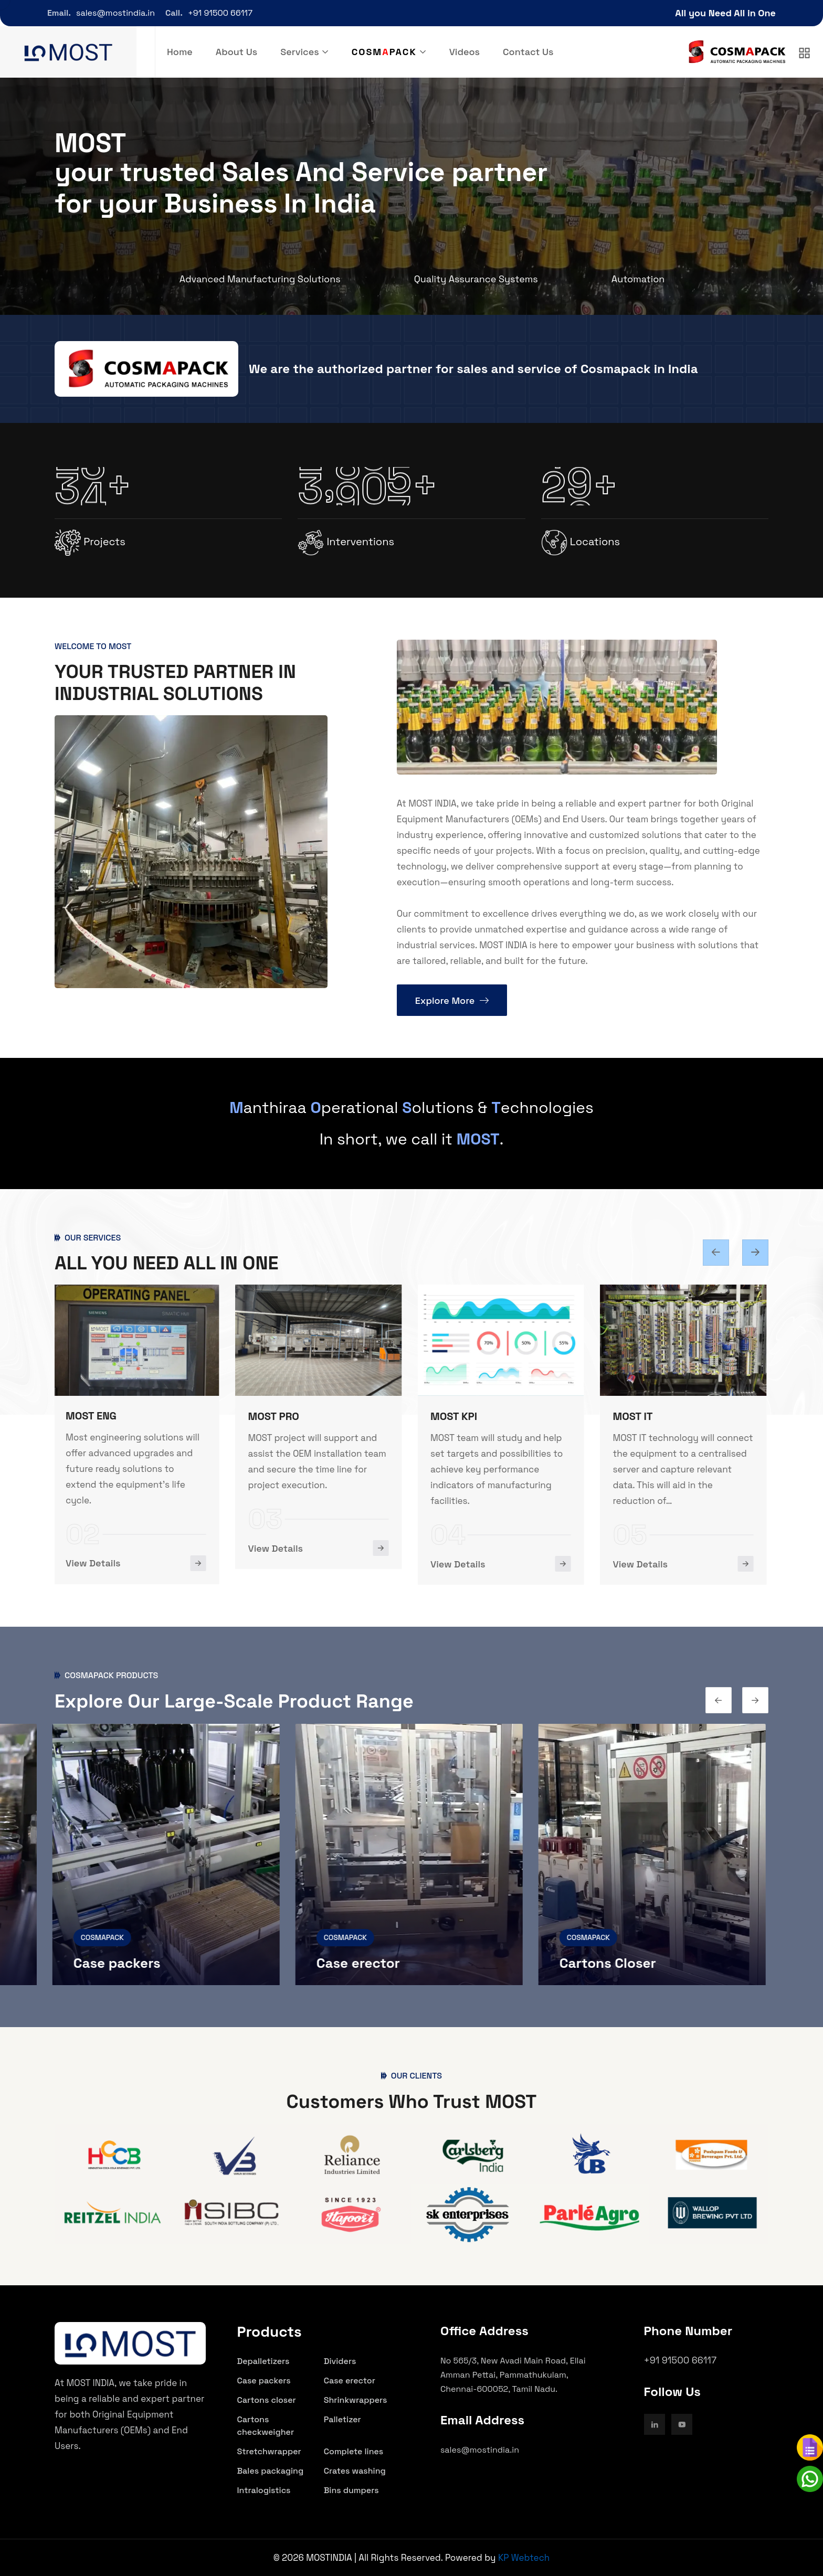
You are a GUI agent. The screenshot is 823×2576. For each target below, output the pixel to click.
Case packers (119, 1963)
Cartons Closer (610, 1963)
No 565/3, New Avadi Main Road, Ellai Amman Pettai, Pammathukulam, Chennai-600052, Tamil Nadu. (513, 2374)
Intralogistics (264, 2490)
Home (180, 52)
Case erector (361, 1963)
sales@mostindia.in (115, 12)
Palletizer (342, 2419)
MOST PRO (275, 1416)
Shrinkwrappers (355, 2399)
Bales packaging (270, 2470)
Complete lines (354, 2451)
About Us (236, 52)
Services (299, 52)
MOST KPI (455, 1416)
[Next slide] (716, 1252)
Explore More (452, 1000)
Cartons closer (266, 2399)
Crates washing (355, 2470)
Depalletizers (263, 2361)
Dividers (340, 2361)
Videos (464, 52)
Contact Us (528, 52)
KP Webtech (524, 2557)
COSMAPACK (104, 1937)
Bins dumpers (351, 2490)
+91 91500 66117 (220, 12)
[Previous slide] (755, 1252)
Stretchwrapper (269, 2451)
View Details (95, 1563)
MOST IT (635, 1416)
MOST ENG (93, 1416)
